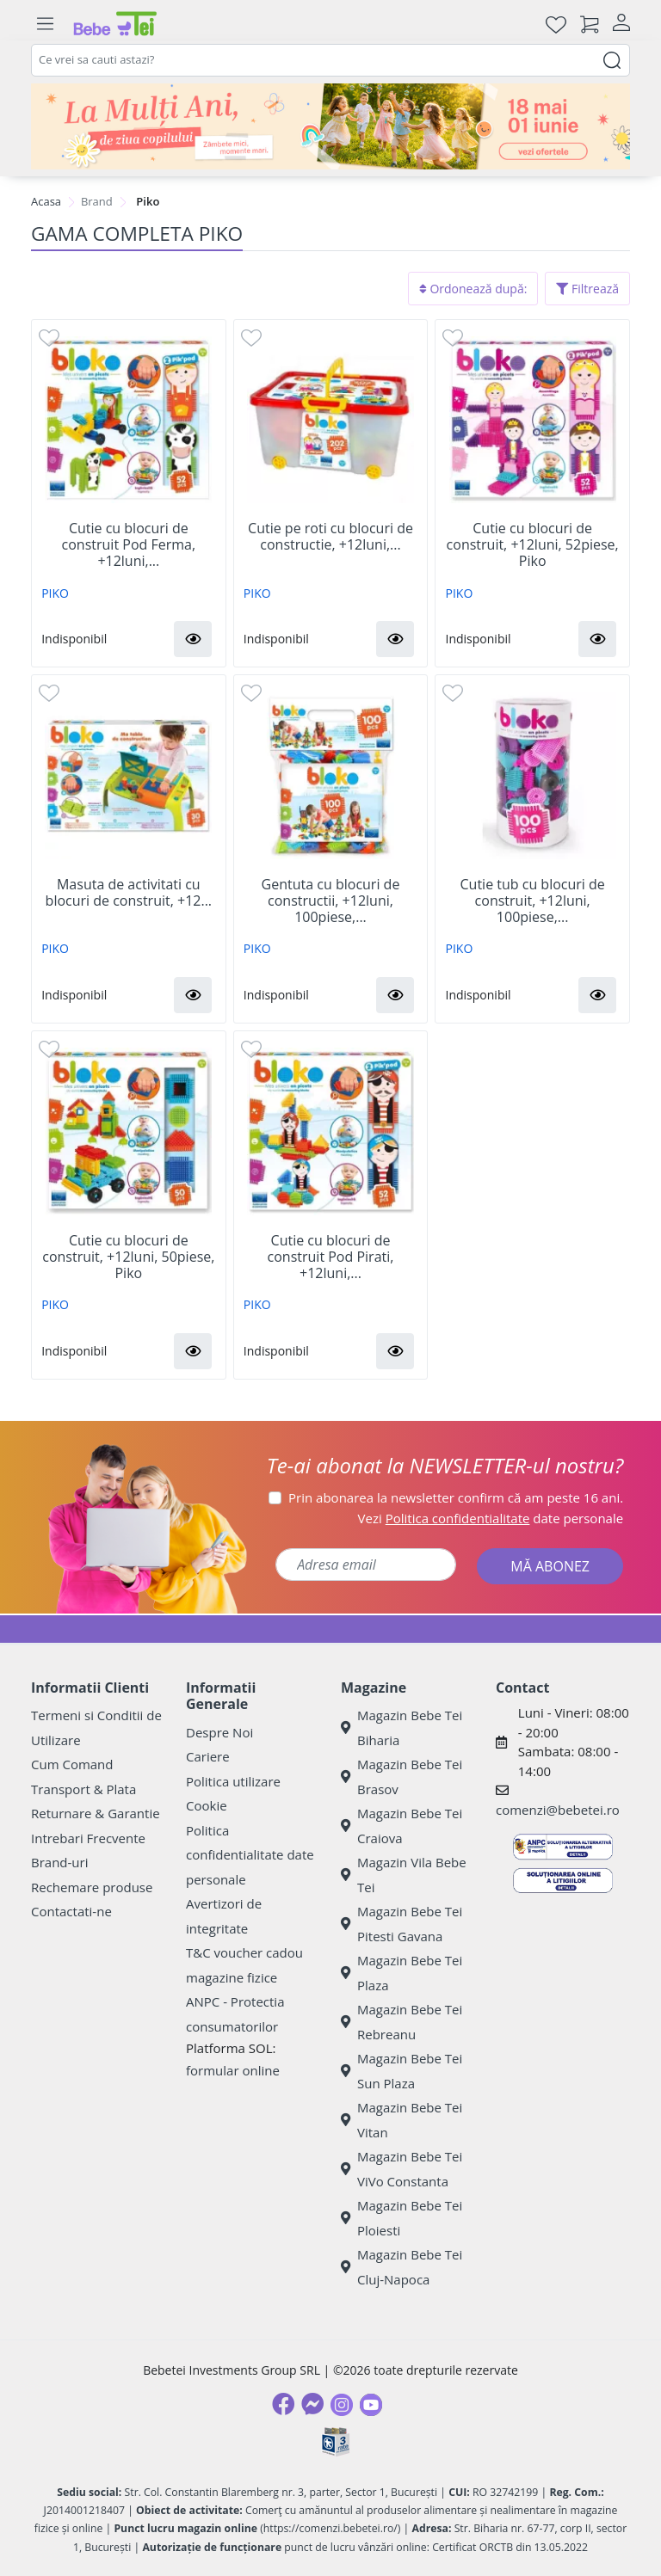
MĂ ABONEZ (550, 1566)
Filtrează (587, 288)
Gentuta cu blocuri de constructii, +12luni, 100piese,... (331, 901)
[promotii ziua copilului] (330, 126)
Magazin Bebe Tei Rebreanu (401, 2022)
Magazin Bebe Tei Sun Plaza (401, 2071)
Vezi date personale (491, 1518)
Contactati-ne (71, 1911)
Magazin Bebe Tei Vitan (401, 2120)
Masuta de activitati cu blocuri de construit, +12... (129, 892)
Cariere (208, 1756)
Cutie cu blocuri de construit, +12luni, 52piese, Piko (533, 545)
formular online (233, 2070)
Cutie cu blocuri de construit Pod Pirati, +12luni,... (331, 1257)
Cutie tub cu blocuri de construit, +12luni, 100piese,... (532, 901)
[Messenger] (312, 2404)
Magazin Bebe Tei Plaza (401, 1973)
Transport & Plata (83, 1789)
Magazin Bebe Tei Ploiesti (401, 2218)
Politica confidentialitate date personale (250, 1855)
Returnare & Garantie (95, 1813)
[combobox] (330, 60)
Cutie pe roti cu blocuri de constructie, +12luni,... (330, 536)
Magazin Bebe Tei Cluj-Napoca (401, 2267)
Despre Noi (219, 1732)
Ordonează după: (473, 288)
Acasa (46, 201)
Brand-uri (59, 1862)
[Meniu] (45, 24)
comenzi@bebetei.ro (558, 1809)
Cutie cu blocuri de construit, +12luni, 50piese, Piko (128, 1257)
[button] (193, 639)
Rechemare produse (91, 1887)
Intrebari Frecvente (88, 1838)
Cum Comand (72, 1764)
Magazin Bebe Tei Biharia (401, 1727)
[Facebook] (283, 2404)
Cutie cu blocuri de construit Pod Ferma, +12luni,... (129, 545)
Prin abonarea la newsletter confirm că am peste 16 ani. (455, 1497)
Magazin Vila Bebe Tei (403, 1875)
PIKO (55, 593)
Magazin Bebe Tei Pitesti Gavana (401, 1924)
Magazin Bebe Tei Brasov (401, 1776)
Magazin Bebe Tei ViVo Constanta (401, 2169)
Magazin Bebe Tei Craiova (401, 1825)
